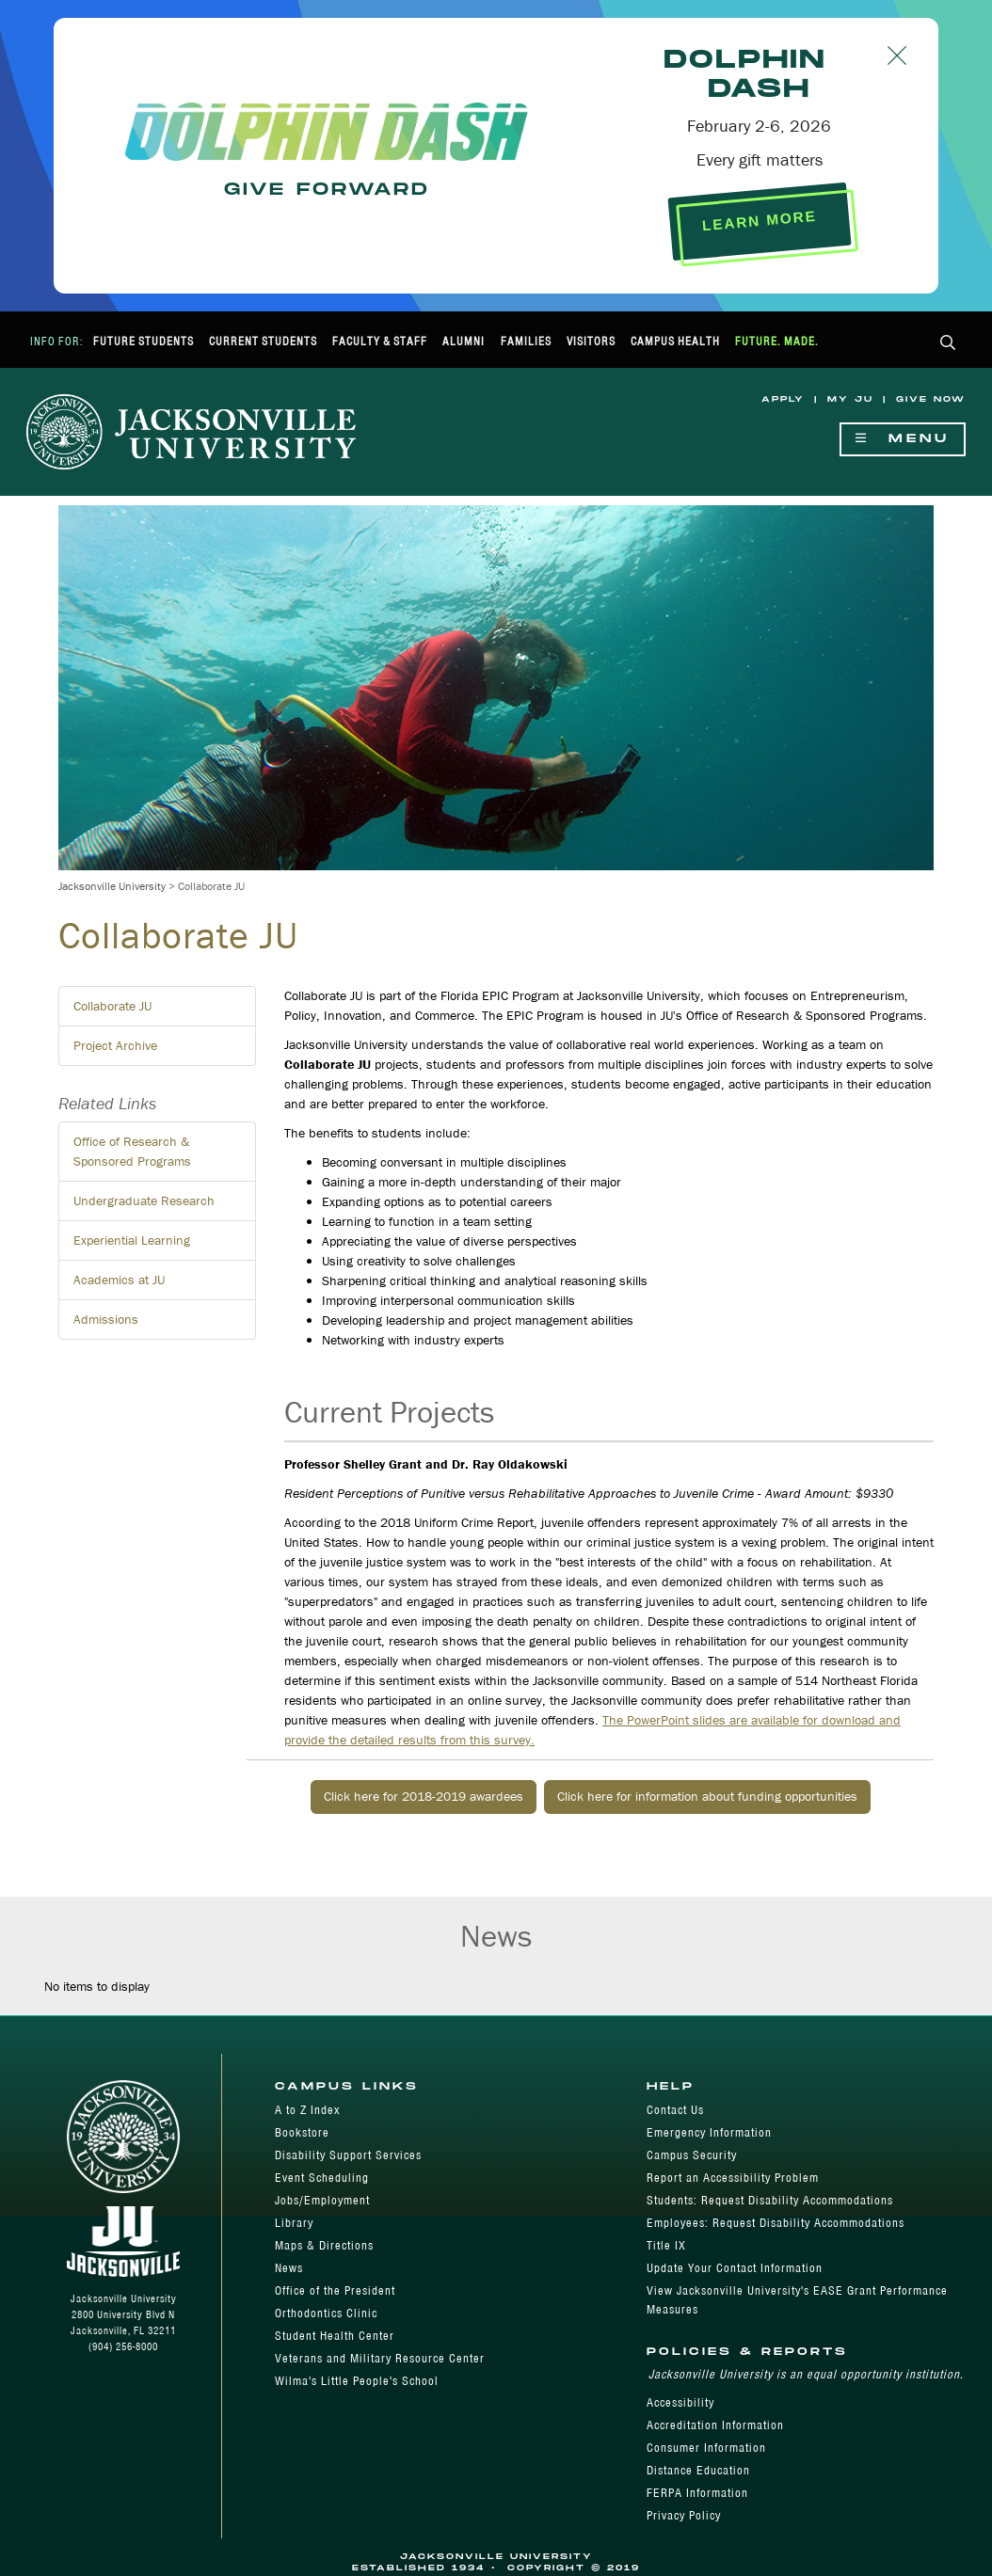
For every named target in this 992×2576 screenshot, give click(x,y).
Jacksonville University (112, 886)
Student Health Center (334, 2336)
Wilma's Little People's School (357, 2381)
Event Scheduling (322, 2178)
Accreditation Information (715, 2425)
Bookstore (302, 2132)
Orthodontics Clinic (326, 2313)
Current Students (263, 341)
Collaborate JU (112, 1005)
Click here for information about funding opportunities (707, 1796)
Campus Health (675, 341)
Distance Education (698, 2470)
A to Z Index (307, 2110)
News (289, 2268)
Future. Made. (777, 341)
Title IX (666, 2245)
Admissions (105, 1319)
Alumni (463, 341)
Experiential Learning (131, 1240)
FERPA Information (697, 2493)
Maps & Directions (324, 2245)
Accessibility (680, 2402)
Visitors (591, 341)
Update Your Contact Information (735, 2268)
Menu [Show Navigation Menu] (903, 439)
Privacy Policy (684, 2515)
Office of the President (335, 2290)
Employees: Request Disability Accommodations (775, 2223)
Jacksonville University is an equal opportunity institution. (806, 2374)
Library (294, 2223)
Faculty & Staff (379, 341)
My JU (850, 399)
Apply (783, 399)
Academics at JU (119, 1279)
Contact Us (675, 2110)
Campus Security (692, 2155)
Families (526, 341)
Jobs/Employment (322, 2200)
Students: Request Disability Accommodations (770, 2200)
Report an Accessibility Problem (733, 2178)
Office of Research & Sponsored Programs (132, 1151)
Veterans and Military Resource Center (380, 2358)
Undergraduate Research (144, 1200)
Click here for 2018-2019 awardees (423, 1796)
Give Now (931, 399)
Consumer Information (706, 2448)
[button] (948, 344)
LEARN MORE (759, 221)
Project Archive (115, 1045)
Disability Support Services (348, 2155)
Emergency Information (709, 2132)
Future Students (143, 341)
